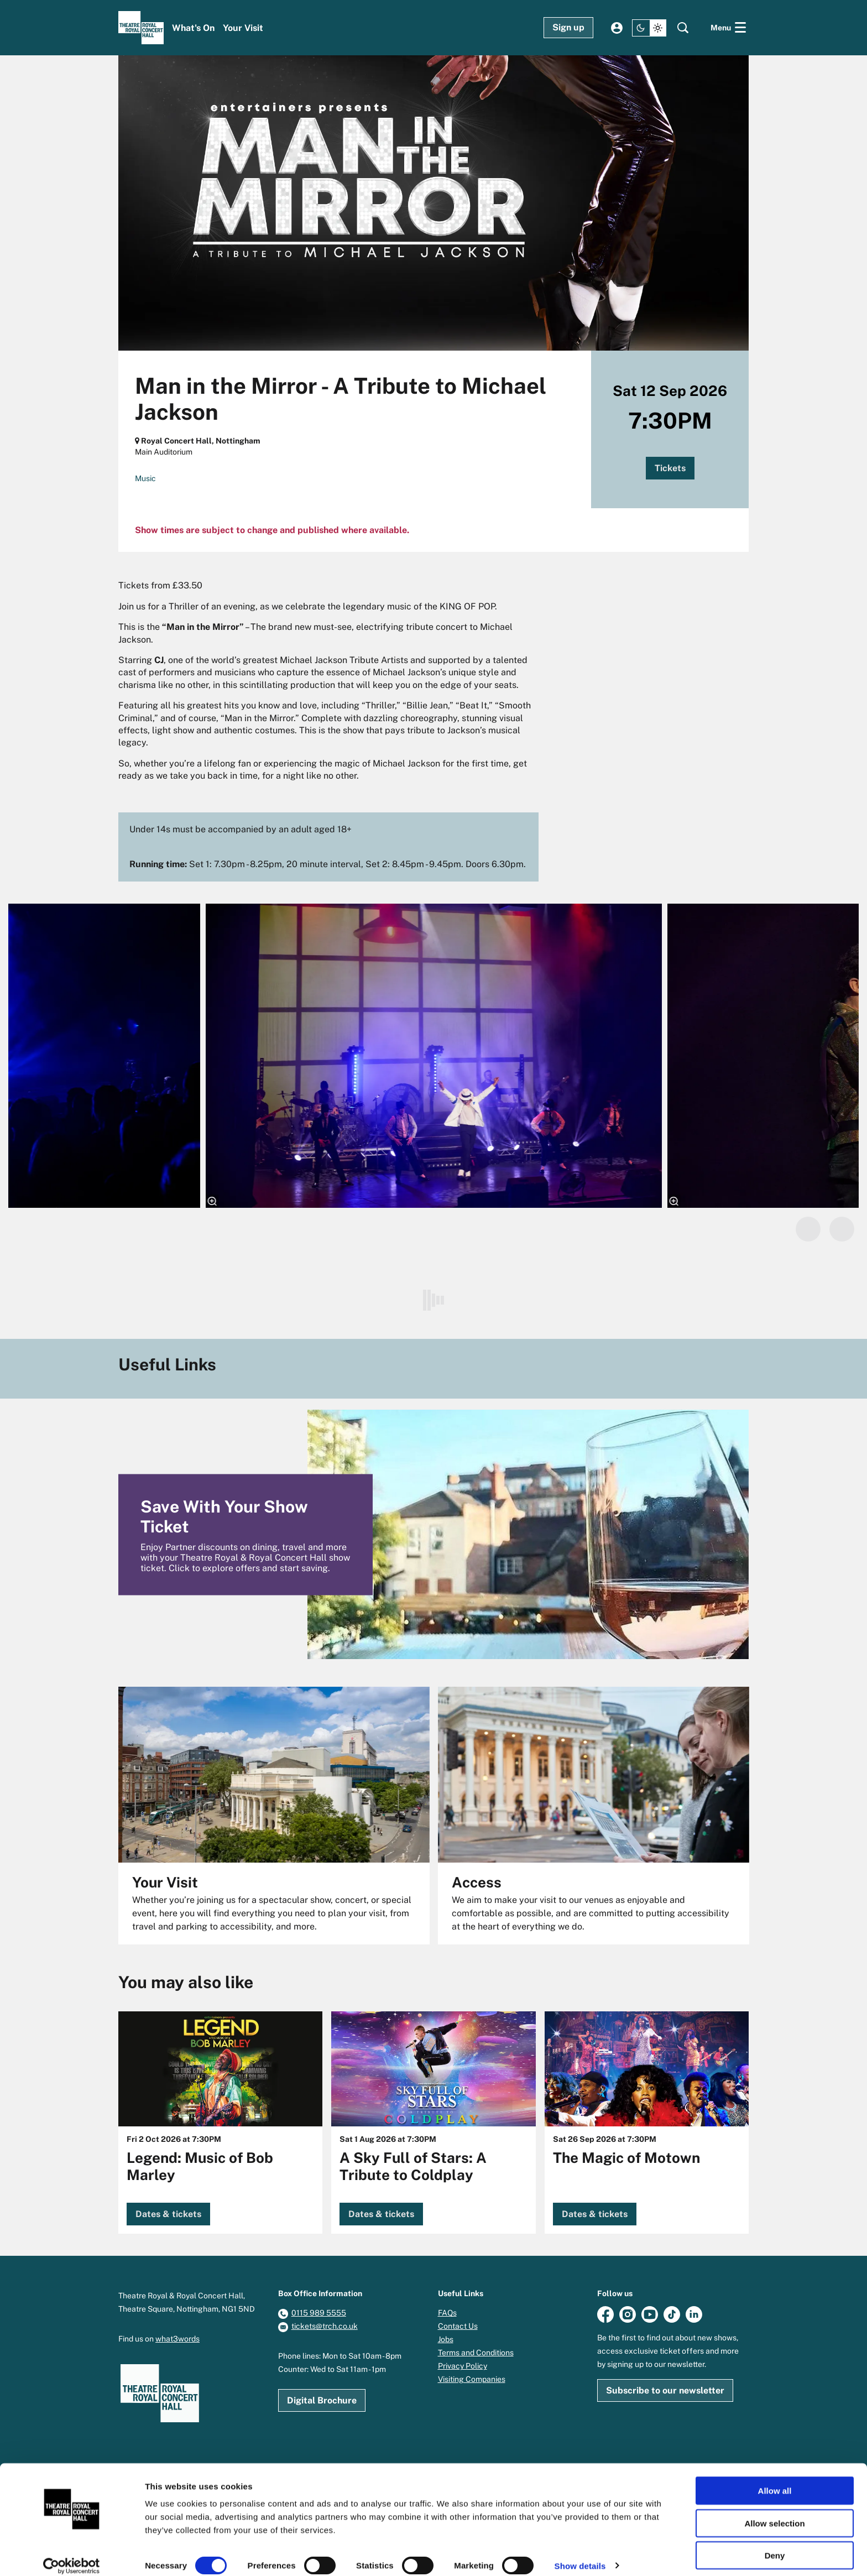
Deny (775, 2543)
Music (145, 478)
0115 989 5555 (318, 2312)
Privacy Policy (462, 2365)
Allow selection (774, 2511)
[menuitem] (193, 28)
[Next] (841, 1229)
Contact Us (458, 2326)
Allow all (775, 2479)
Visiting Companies (471, 2379)
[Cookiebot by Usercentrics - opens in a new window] (71, 2554)
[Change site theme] (649, 27)
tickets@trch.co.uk (324, 2326)
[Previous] (808, 1229)
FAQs (447, 2312)
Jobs (445, 2339)
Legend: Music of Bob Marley (200, 2166)
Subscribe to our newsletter (665, 2390)
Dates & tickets (168, 2214)
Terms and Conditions (476, 2352)
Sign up (568, 27)
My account (617, 28)
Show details (580, 2554)
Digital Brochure (322, 2400)
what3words (177, 2338)
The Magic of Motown (626, 2157)
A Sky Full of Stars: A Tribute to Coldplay (413, 2166)
